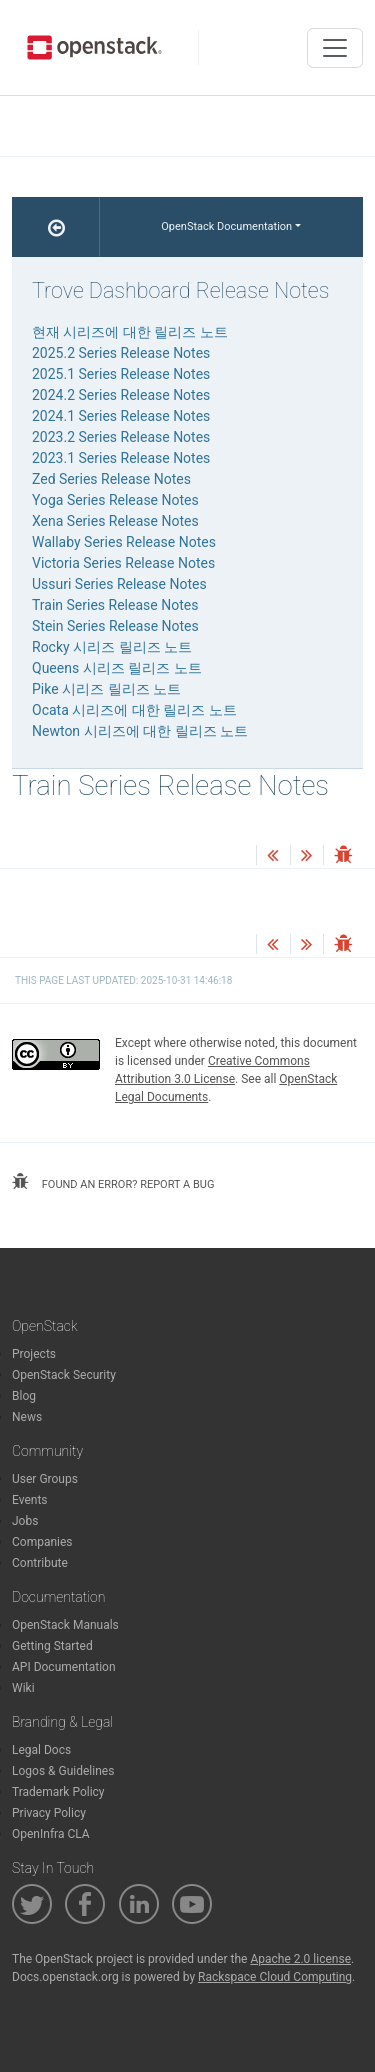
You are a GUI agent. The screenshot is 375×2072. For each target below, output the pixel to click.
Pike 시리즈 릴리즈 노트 (106, 689)
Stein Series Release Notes (115, 626)
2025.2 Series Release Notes (121, 353)
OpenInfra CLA (51, 1834)
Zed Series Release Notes (111, 479)
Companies (42, 1542)
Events (30, 1500)
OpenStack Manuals (65, 1625)
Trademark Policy (58, 1792)
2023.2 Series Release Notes (121, 437)
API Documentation (64, 1667)
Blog (24, 1396)
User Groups (45, 1479)
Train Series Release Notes (115, 605)
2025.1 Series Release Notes (121, 374)
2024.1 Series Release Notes (121, 416)
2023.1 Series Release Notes (121, 458)
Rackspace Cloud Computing (275, 1977)
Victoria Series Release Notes (123, 563)
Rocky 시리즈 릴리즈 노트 (112, 647)
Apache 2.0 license (300, 1959)
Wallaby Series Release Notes (124, 542)
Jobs (25, 1521)
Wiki (23, 1688)
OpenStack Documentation (226, 226)
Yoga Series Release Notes (115, 500)
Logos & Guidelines (63, 1771)
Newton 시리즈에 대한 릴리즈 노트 (140, 731)
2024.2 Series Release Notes (121, 395)
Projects (34, 1354)
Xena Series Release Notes (115, 521)
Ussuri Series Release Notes (119, 584)
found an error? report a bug (113, 1182)
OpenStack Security (64, 1375)
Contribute (40, 1563)
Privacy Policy (49, 1813)
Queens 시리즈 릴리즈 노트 (117, 668)
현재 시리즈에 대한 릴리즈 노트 (130, 332)
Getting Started (52, 1646)
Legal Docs (41, 1750)
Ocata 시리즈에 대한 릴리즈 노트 (134, 710)
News (27, 1417)
